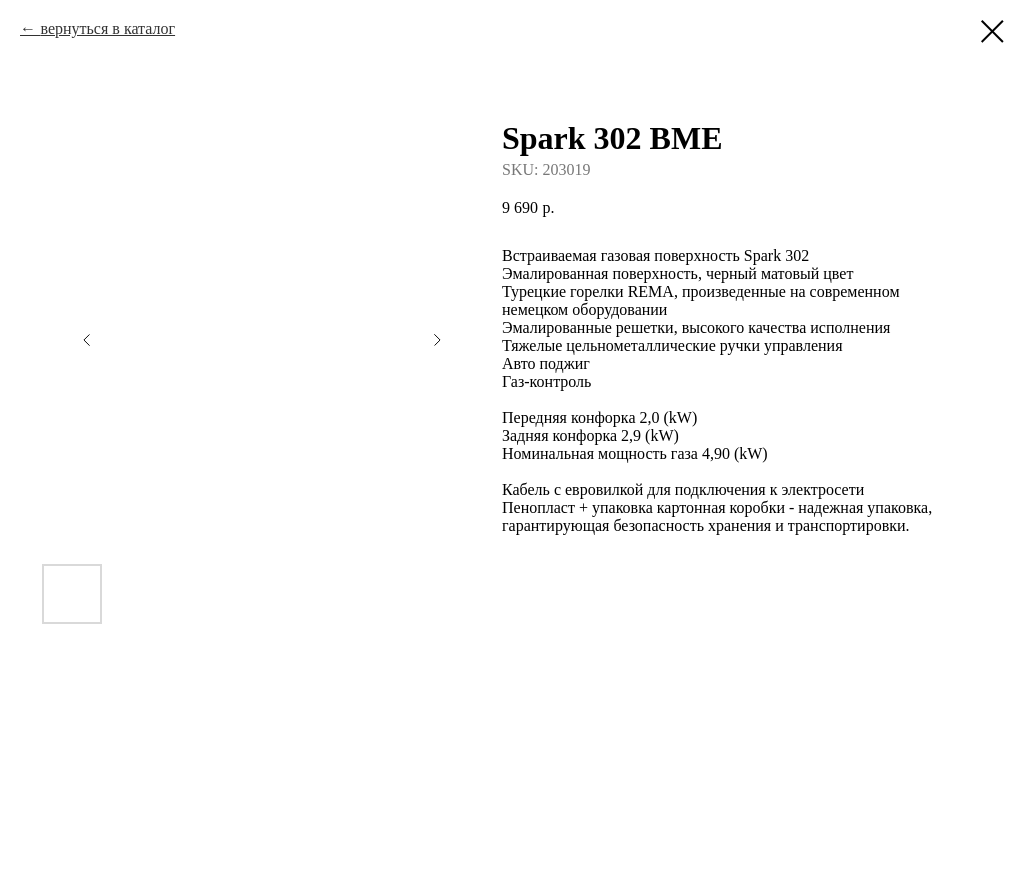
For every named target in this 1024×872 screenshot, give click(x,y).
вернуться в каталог (107, 28)
